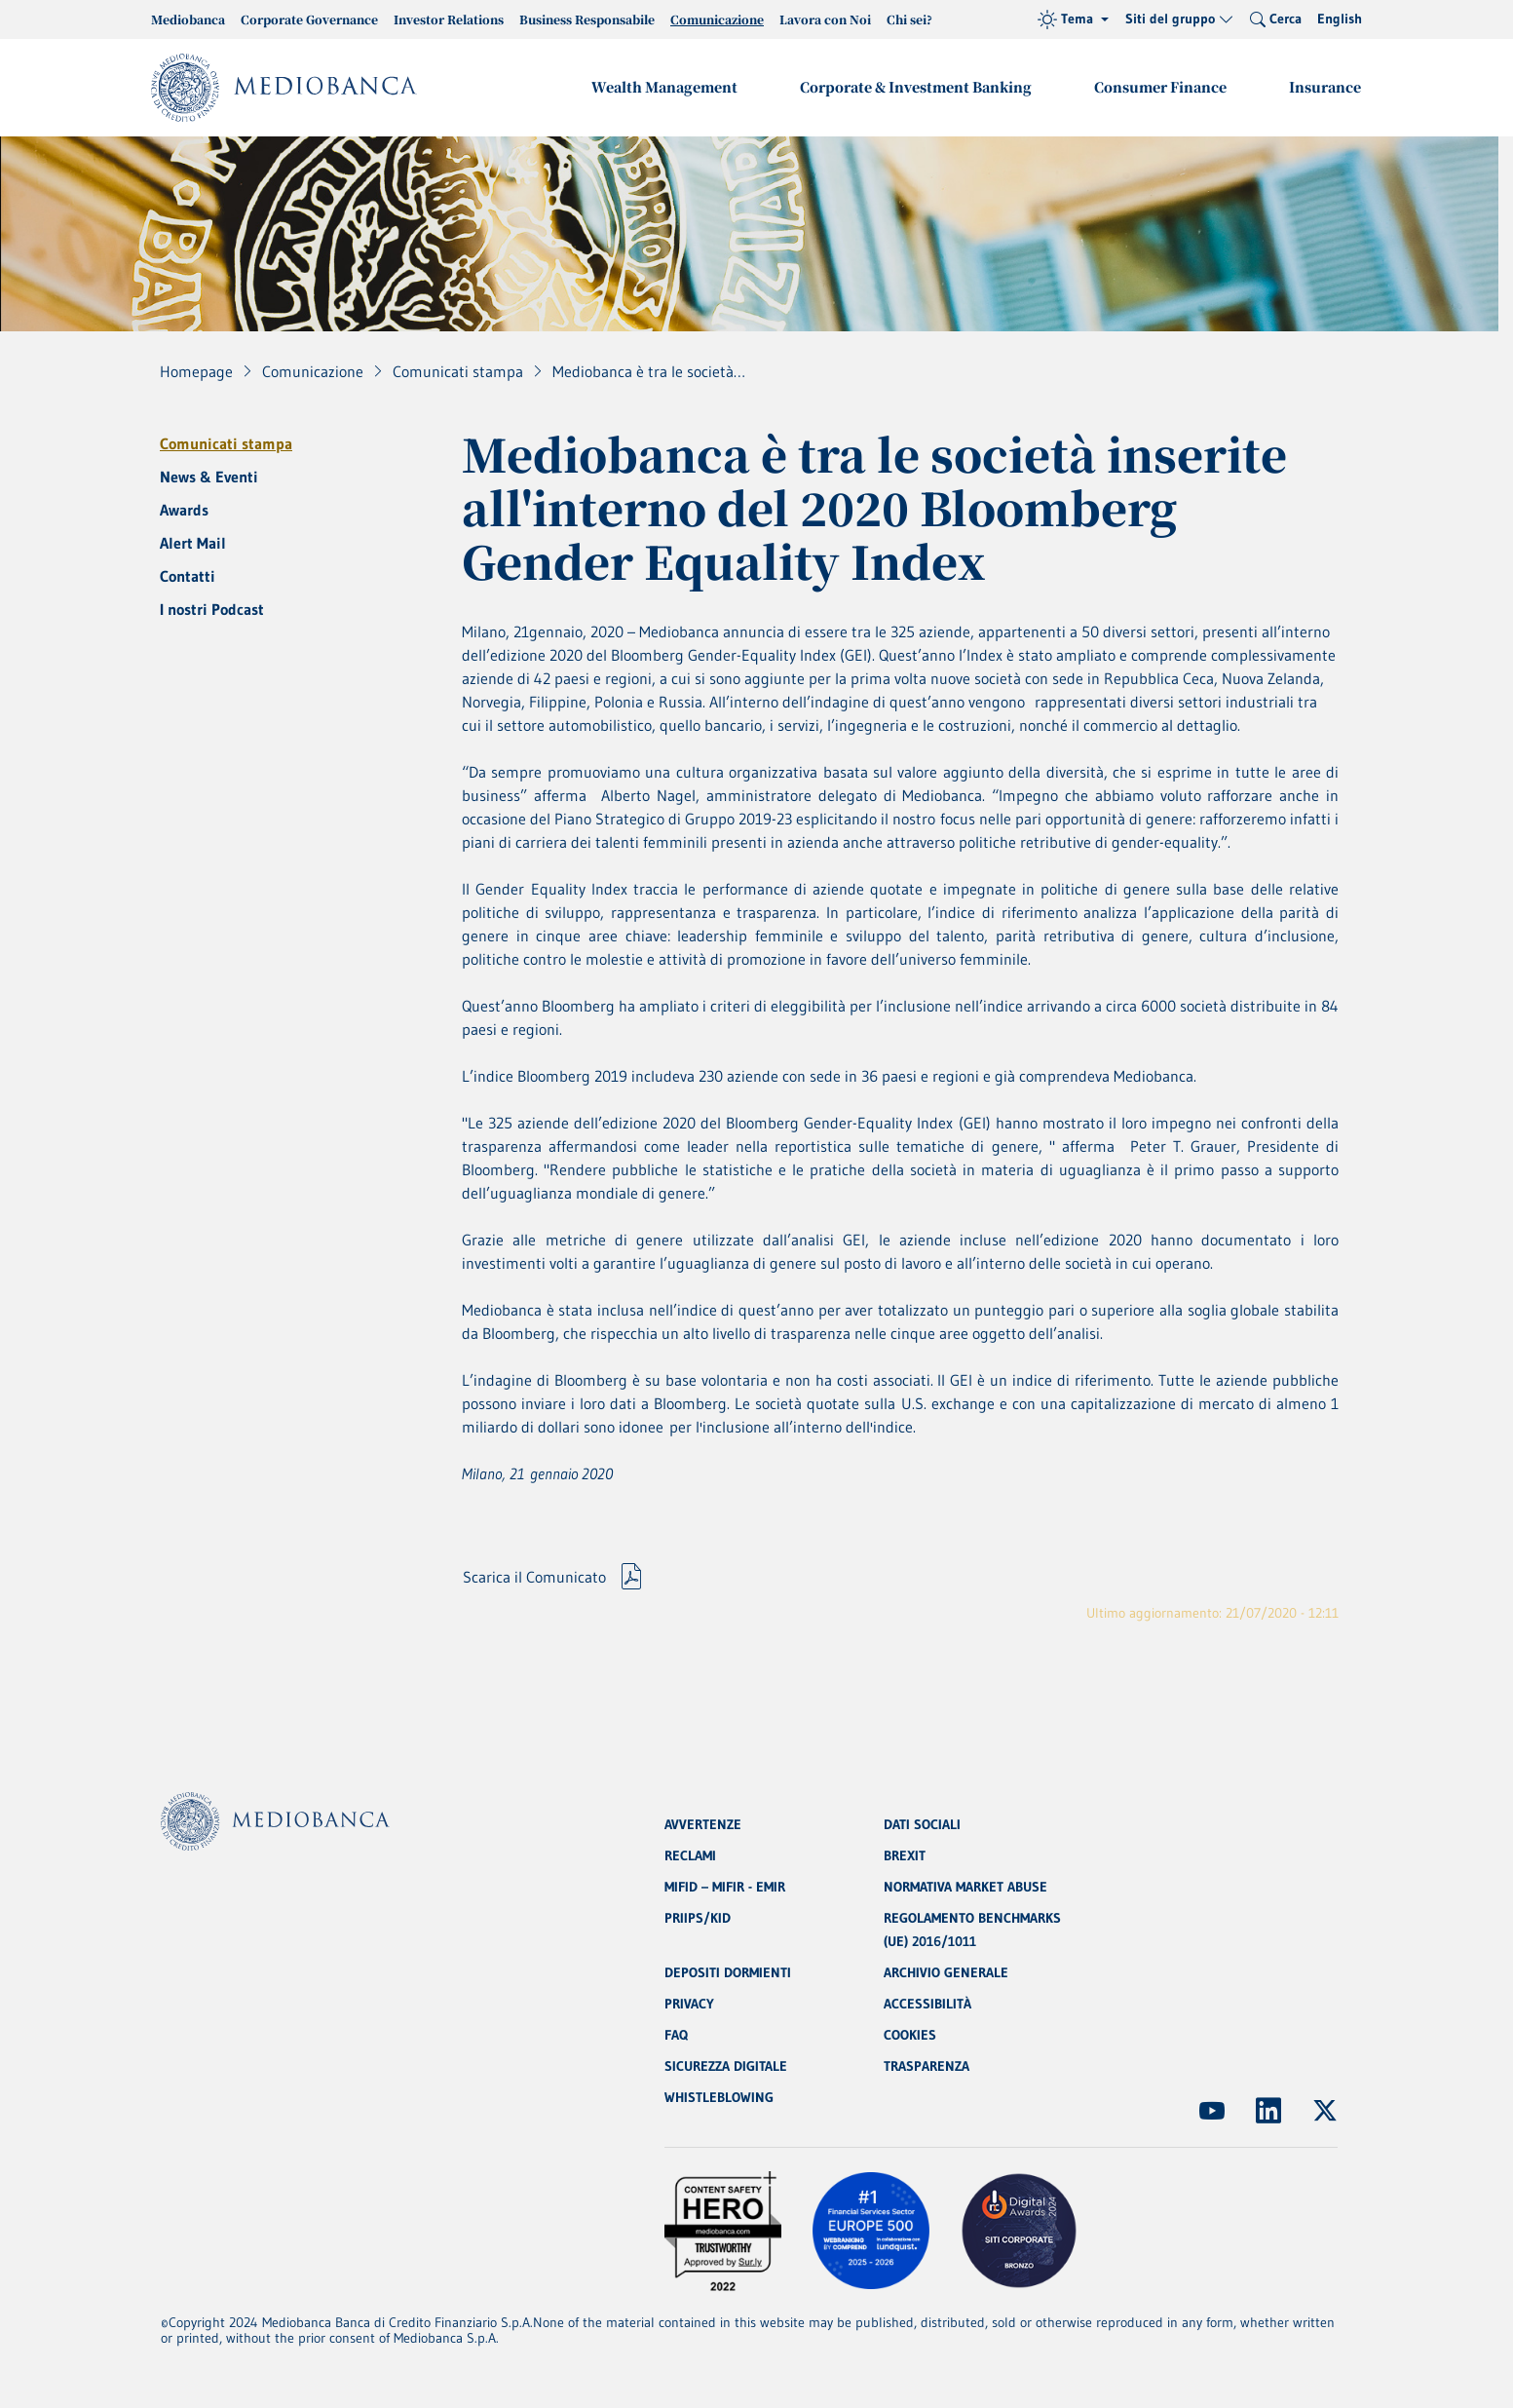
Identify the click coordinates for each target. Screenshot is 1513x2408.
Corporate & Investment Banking (916, 86)
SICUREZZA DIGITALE (725, 2066)
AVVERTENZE (702, 1824)
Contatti (187, 576)
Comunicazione (717, 19)
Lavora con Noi (825, 19)
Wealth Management (664, 86)
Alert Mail (193, 543)
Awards (184, 509)
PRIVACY (689, 2003)
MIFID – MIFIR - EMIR (724, 1886)
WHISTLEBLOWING (719, 2097)
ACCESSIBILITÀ (927, 2003)
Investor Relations (449, 19)
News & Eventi (209, 476)
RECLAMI (690, 1855)
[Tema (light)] (1073, 19)
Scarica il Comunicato (534, 1577)
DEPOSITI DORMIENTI (727, 1972)
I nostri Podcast (212, 609)
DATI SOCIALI (922, 1824)
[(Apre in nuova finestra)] (1212, 2110)
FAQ (676, 2035)
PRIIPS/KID (697, 1918)
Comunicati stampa (226, 443)
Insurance (1325, 86)
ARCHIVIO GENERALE (946, 1972)
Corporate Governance (309, 19)
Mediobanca (188, 19)
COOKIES (910, 2035)
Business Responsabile (587, 19)
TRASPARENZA (926, 2066)
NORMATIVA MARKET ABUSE (965, 1886)
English (1339, 18)
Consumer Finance (1160, 86)
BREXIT (905, 1855)
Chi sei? (909, 19)
